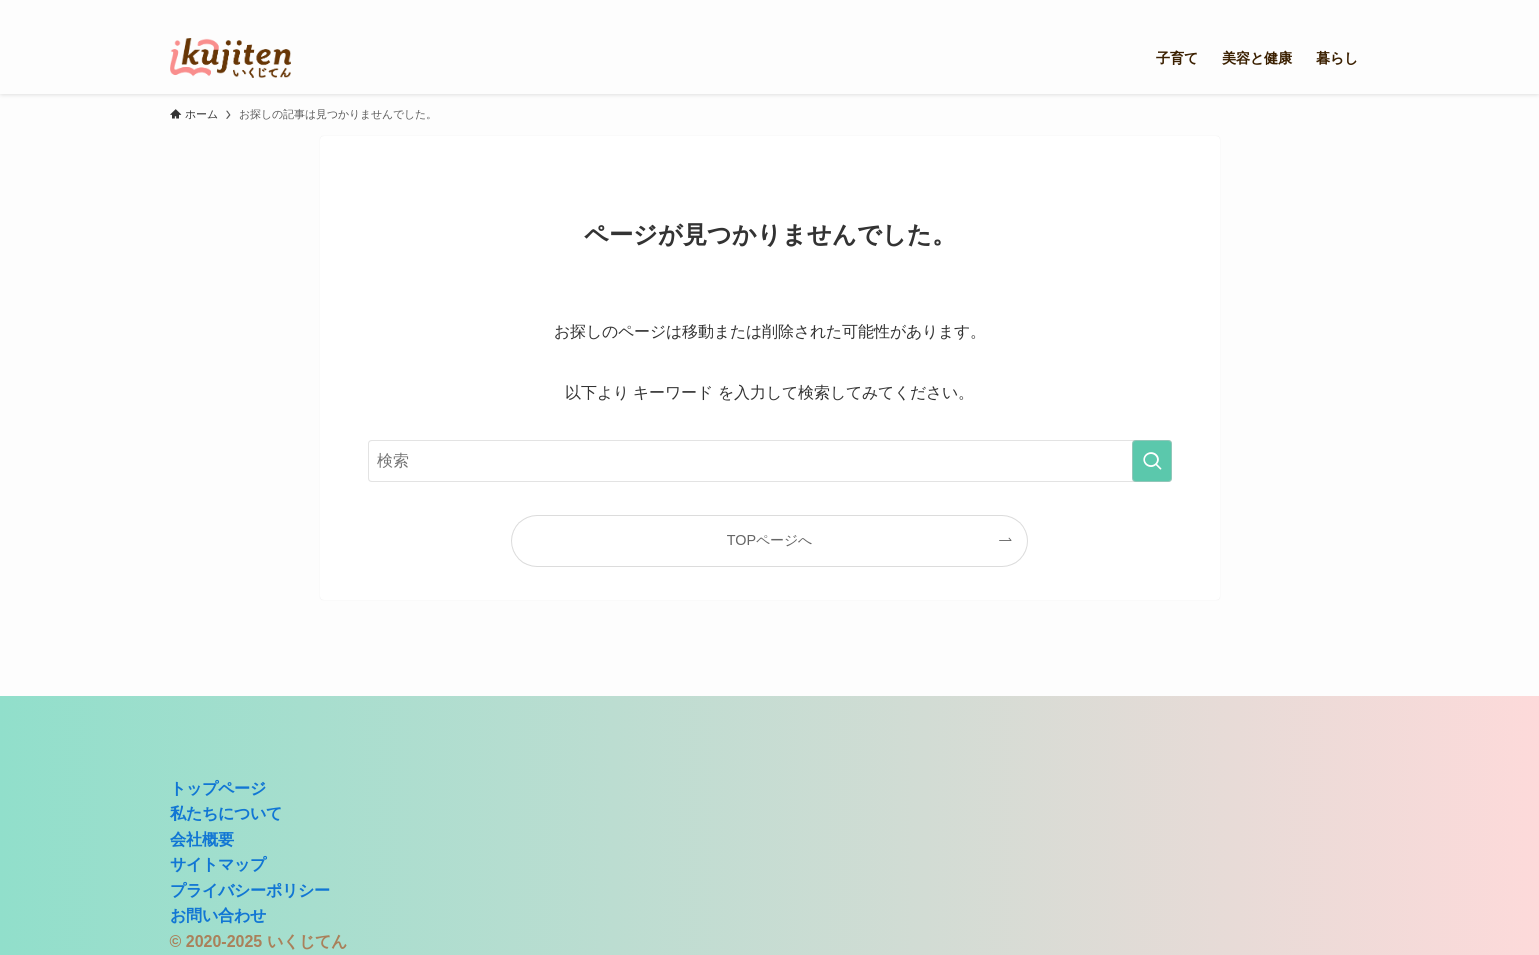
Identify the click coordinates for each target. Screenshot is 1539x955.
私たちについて (226, 813)
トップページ (218, 788)
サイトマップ (218, 864)
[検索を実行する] (1152, 461)
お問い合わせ (218, 915)
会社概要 (202, 839)
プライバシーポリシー (250, 890)
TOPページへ (769, 540)
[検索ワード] (770, 461)
